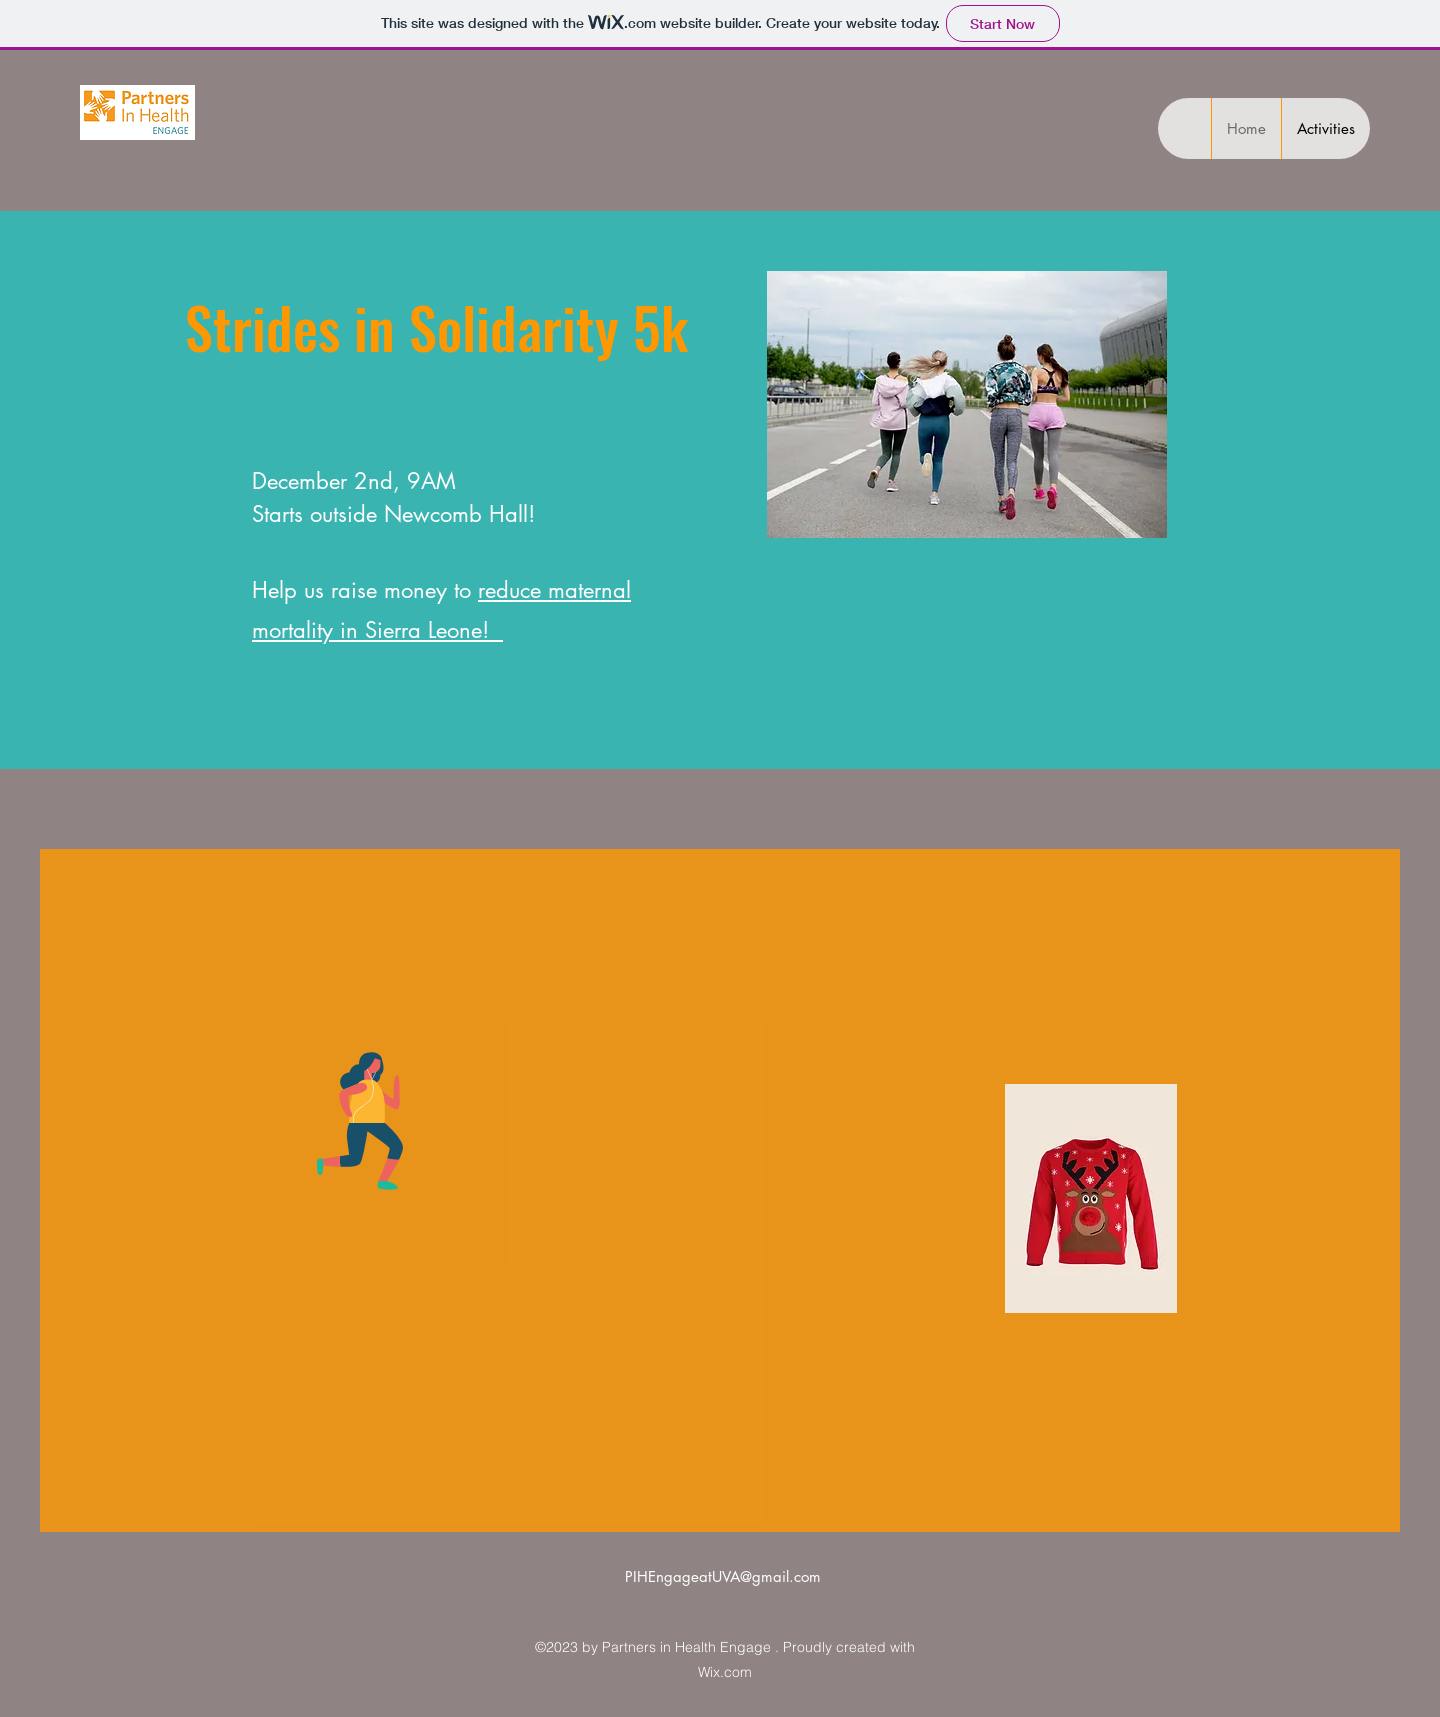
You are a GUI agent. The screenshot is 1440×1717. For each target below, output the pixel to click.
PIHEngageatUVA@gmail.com (723, 1576)
